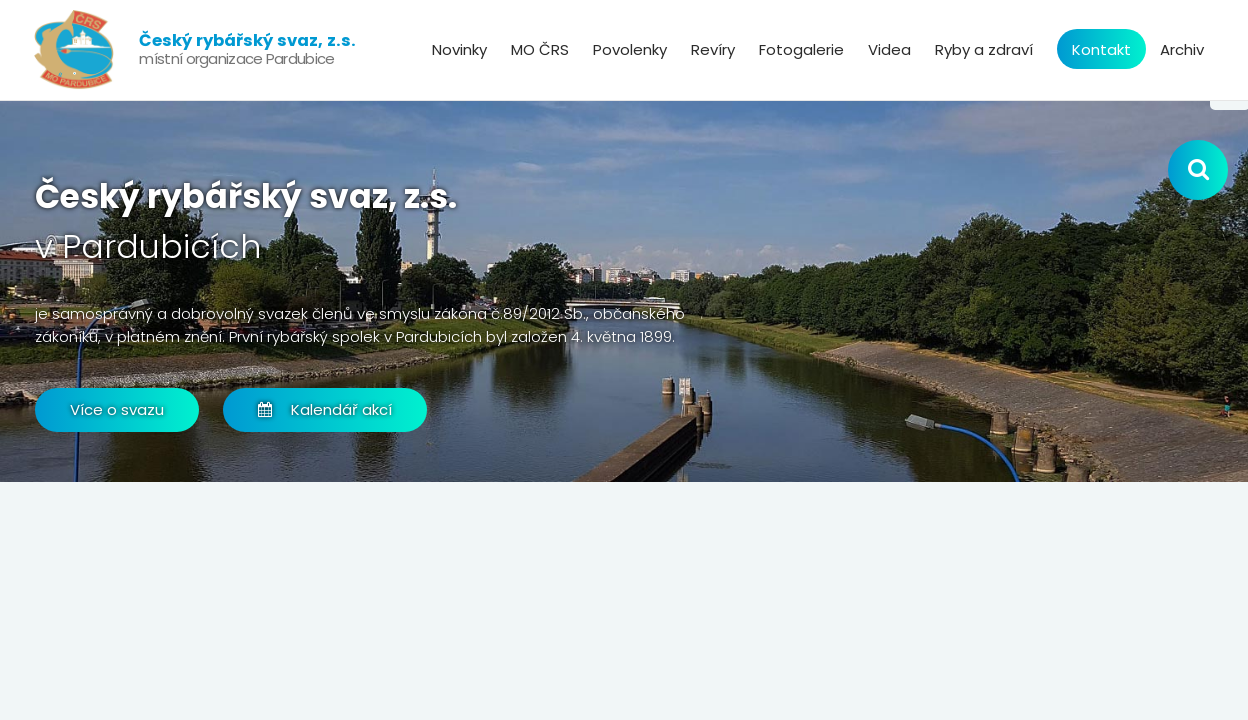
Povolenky (630, 49)
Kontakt (1101, 49)
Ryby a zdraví (984, 49)
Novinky (459, 49)
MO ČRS (540, 49)
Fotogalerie (801, 49)
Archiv (1182, 49)
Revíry (713, 49)
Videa (889, 49)
